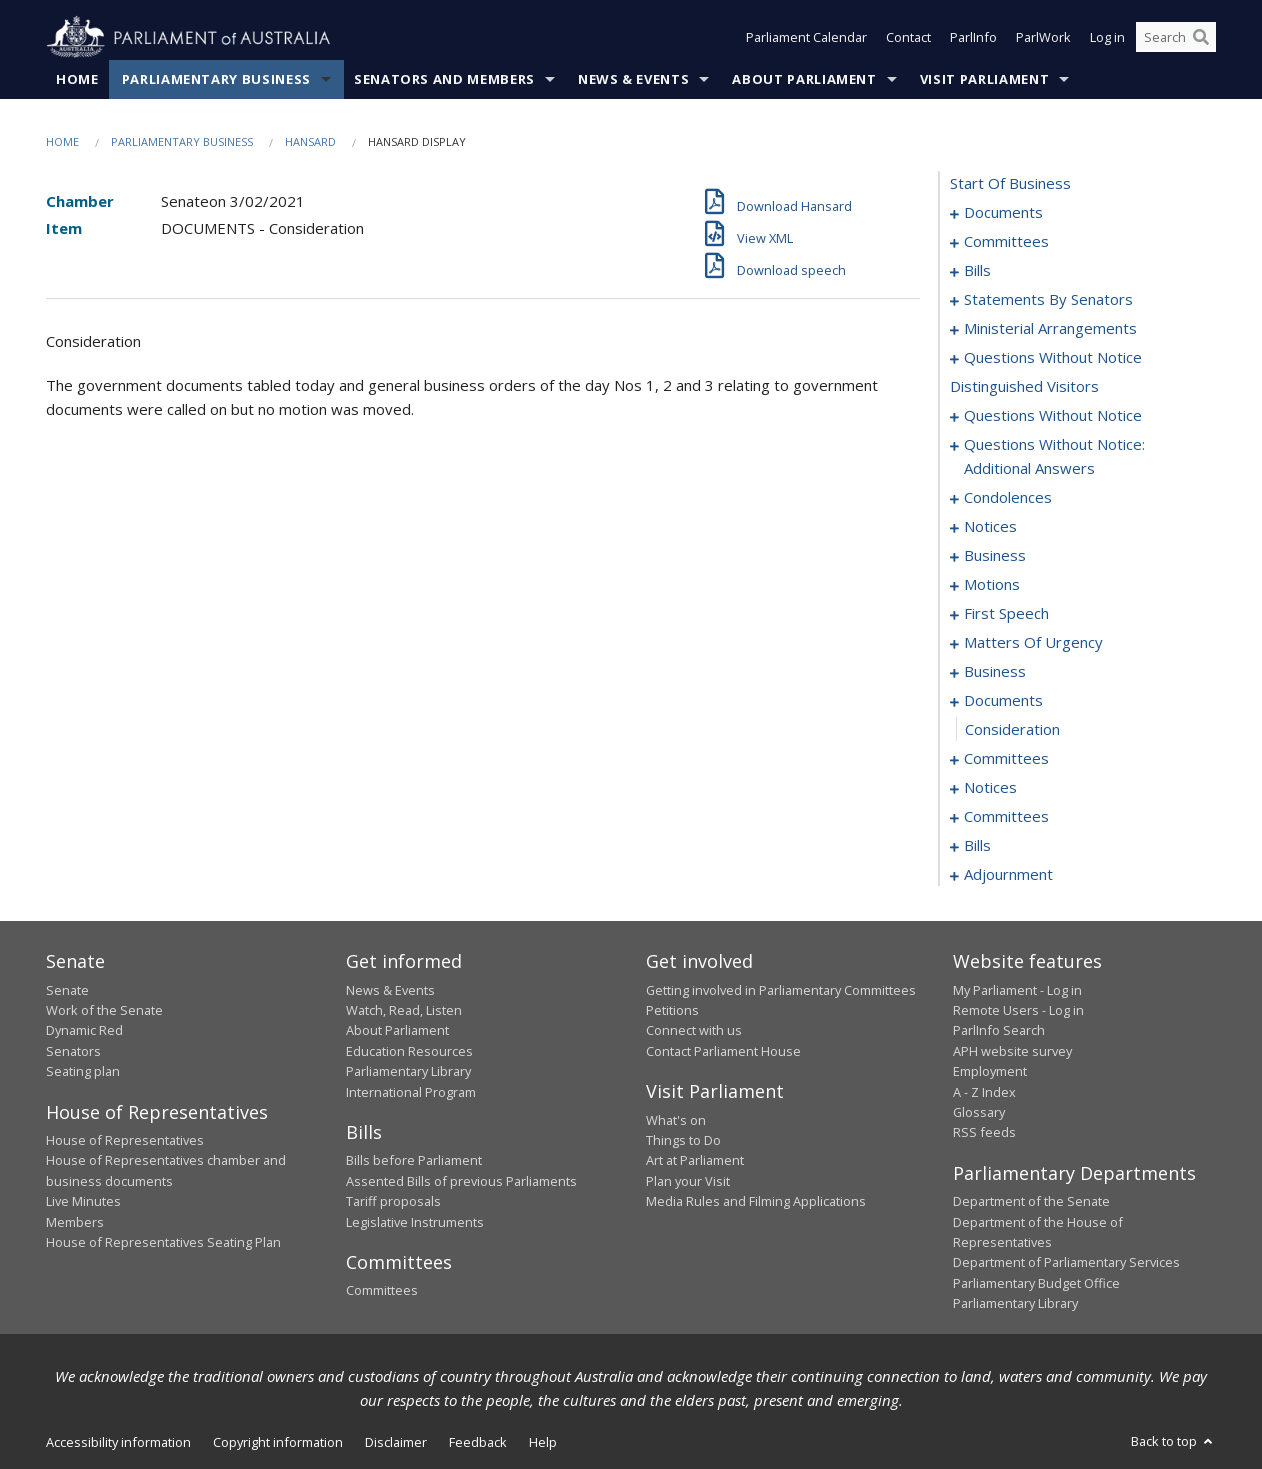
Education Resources (409, 1051)
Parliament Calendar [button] (806, 38)
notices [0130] (990, 527)
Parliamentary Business (216, 79)
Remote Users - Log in (1018, 1010)
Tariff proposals (393, 1202)
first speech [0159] (1006, 614)
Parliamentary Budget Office (1036, 1283)
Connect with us (694, 1031)
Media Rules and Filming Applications (756, 1202)
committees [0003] (1006, 242)
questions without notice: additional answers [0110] (1054, 457)
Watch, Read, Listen (404, 1010)
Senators (73, 1051)
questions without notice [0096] (1053, 358)
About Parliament (804, 79)
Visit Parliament (984, 79)
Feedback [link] (478, 1442)
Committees (382, 1291)
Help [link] (543, 1442)
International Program (411, 1092)
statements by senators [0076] (1048, 300)
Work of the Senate (104, 1010)
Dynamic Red (84, 1031)
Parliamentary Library (408, 1072)
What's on (676, 1120)
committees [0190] (1006, 817)
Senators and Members (444, 79)
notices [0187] (990, 788)
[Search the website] (1176, 38)
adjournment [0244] (1008, 875)
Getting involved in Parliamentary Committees (781, 990)
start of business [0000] (1010, 184)
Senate (67, 990)
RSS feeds (984, 1133)
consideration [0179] (1012, 730)
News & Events (633, 79)
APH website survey (1012, 1051)
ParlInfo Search (999, 1031)
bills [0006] (977, 271)
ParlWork (1043, 38)
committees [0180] (1006, 759)
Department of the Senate (1031, 1202)
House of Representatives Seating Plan (163, 1242)
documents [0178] (1003, 701)
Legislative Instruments (415, 1222)
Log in (1107, 38)
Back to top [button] (1173, 1441)
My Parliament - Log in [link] (1017, 990)
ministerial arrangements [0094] (1050, 329)
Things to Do (683, 1140)
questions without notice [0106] (1053, 416)
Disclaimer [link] (396, 1442)
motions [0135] (992, 585)
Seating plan (83, 1072)
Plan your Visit (688, 1181)
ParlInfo (973, 38)
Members (75, 1222)
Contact (908, 38)
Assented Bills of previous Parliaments (461, 1181)
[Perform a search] (1201, 38)
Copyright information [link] (278, 1442)
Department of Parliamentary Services (1066, 1263)
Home (77, 79)
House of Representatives (125, 1140)
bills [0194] (977, 846)
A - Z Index (984, 1092)
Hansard (310, 141)
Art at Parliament (695, 1161)
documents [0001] (1003, 213)
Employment (990, 1072)
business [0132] (995, 556)
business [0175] (995, 672)
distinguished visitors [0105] (1024, 387)
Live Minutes (83, 1202)
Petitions (672, 1010)
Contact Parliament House (723, 1051)
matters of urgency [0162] (1033, 643)
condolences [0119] (1008, 498)
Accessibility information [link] (118, 1442)
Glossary (979, 1112)
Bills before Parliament (414, 1161)
